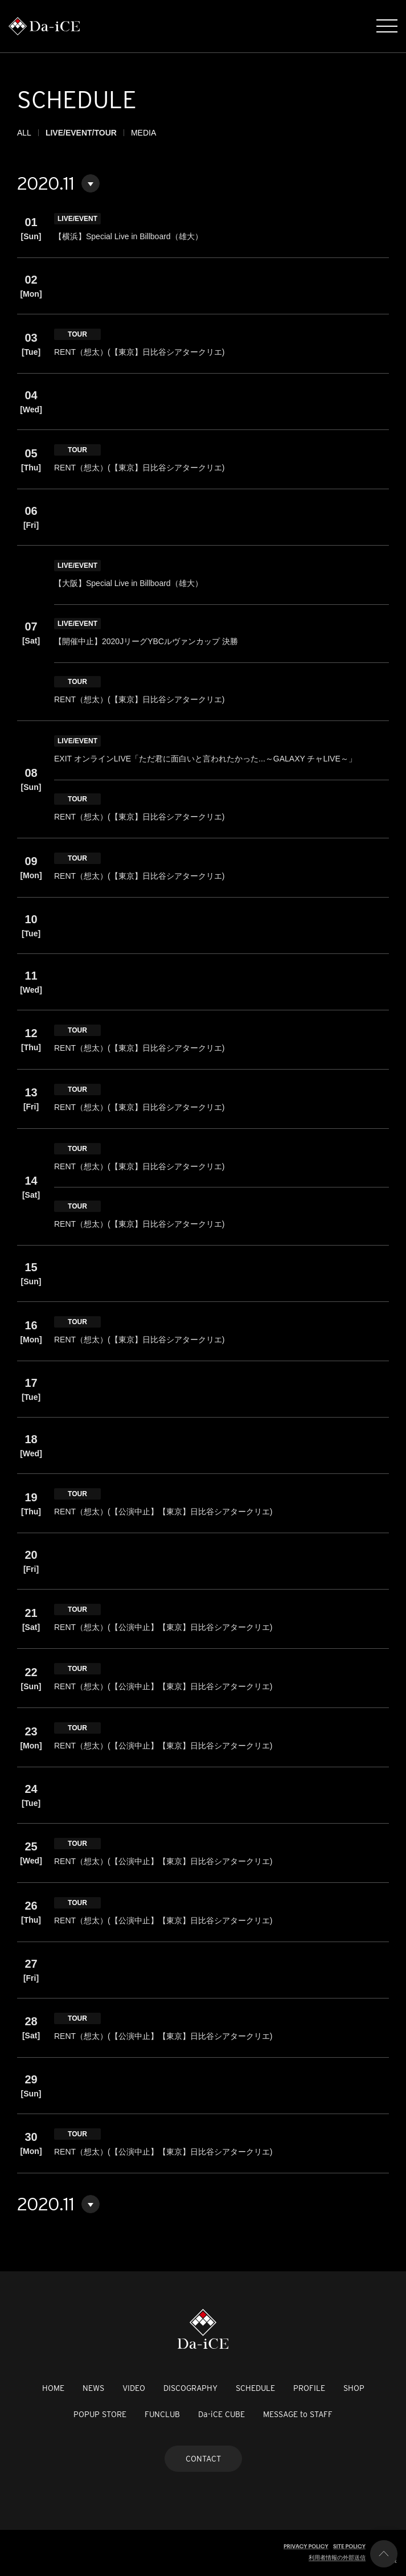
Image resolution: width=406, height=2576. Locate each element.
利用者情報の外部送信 (337, 2557)
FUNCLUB (162, 2414)
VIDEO (133, 2388)
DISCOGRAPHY (190, 2388)
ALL (24, 132)
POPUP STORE (99, 2414)
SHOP (353, 2388)
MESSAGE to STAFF (298, 2414)
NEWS (93, 2388)
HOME (53, 2388)
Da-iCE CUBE (221, 2414)
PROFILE (309, 2388)
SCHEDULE (255, 2388)
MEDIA (143, 132)
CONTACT (203, 2458)
